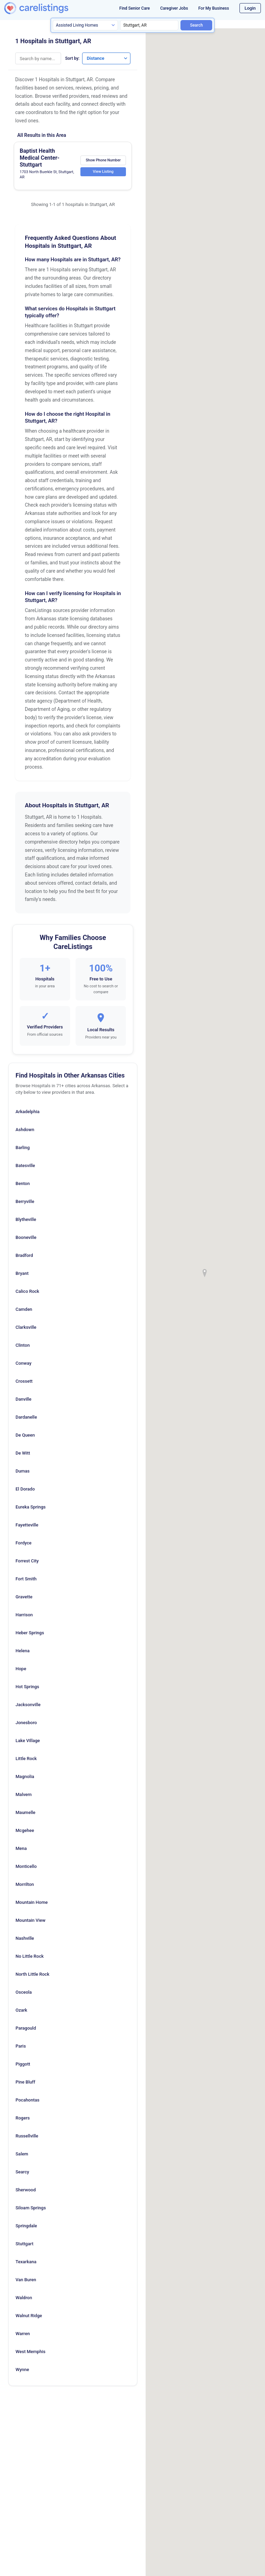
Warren (23, 2333)
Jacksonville (28, 1704)
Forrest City (27, 1560)
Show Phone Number (102, 160)
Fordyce (23, 1542)
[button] (205, 1273)
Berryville (25, 1201)
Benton (23, 1183)
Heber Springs (30, 1632)
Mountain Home (32, 1902)
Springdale (26, 2225)
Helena (23, 1650)
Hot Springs (27, 1686)
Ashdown (25, 1129)
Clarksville (26, 1327)
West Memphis (31, 2351)
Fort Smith (26, 1578)
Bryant (22, 1273)
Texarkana (26, 2261)
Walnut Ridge (29, 2315)
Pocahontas (27, 2100)
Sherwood (26, 2189)
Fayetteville (27, 1524)
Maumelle (25, 1812)
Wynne (22, 2369)
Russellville (27, 2135)
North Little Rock (32, 1974)
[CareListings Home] (47, 8)
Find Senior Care (134, 8)
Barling (23, 1147)
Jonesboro (26, 1722)
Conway (23, 1363)
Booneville (26, 1237)
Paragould (26, 2028)
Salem (22, 2153)
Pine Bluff (25, 2082)
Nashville (25, 1938)
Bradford (24, 1255)
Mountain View (31, 1920)
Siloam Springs (31, 2207)
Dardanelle (26, 1417)
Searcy (22, 2171)
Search (196, 25)
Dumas (23, 1471)
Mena (21, 1848)
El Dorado (25, 1489)
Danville (23, 1399)
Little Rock (26, 1758)
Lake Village (28, 1740)
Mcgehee (25, 1830)
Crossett (24, 1381)
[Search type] (85, 25)
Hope (21, 1668)
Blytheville (26, 1219)
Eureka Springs (31, 1507)
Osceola (24, 1992)
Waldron (24, 2297)
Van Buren (26, 2279)
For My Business (213, 8)
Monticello (26, 1866)
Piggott (23, 2064)
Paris (21, 2046)
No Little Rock (29, 1956)
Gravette (24, 1596)
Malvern (24, 1794)
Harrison (24, 1614)
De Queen (25, 1435)
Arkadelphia (27, 1111)
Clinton (23, 1345)
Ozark (21, 2010)
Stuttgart (24, 2243)
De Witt (23, 1453)
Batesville (25, 1165)
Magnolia (25, 1776)
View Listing (102, 171)
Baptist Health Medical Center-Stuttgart (39, 158)
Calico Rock (27, 1291)
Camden (24, 1309)
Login (250, 8)
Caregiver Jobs (174, 8)
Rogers (23, 2118)
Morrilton (25, 1884)
